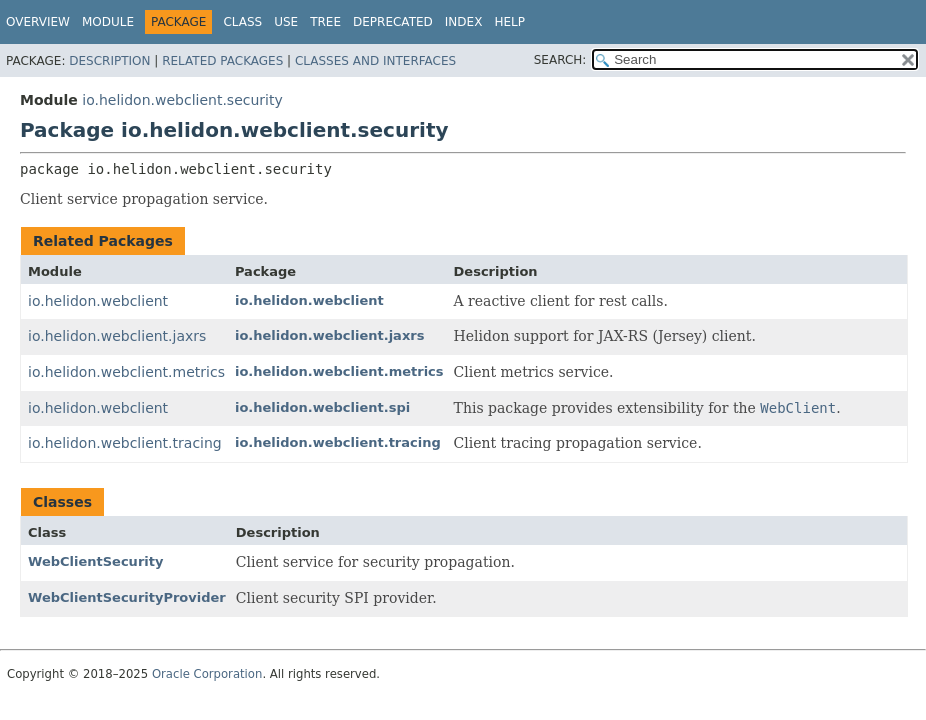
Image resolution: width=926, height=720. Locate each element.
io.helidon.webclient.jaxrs (117, 336)
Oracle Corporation (207, 674)
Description (109, 61)
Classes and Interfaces (375, 61)
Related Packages (222, 61)
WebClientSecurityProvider (127, 597)
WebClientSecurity (95, 561)
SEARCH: (560, 60)
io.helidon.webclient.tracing (125, 443)
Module (108, 22)
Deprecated (393, 22)
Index (464, 22)
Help (509, 22)
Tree (325, 22)
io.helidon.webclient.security (182, 100)
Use (286, 22)
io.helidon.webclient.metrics (126, 372)
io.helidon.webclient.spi (322, 407)
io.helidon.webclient (98, 301)
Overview (38, 22)
